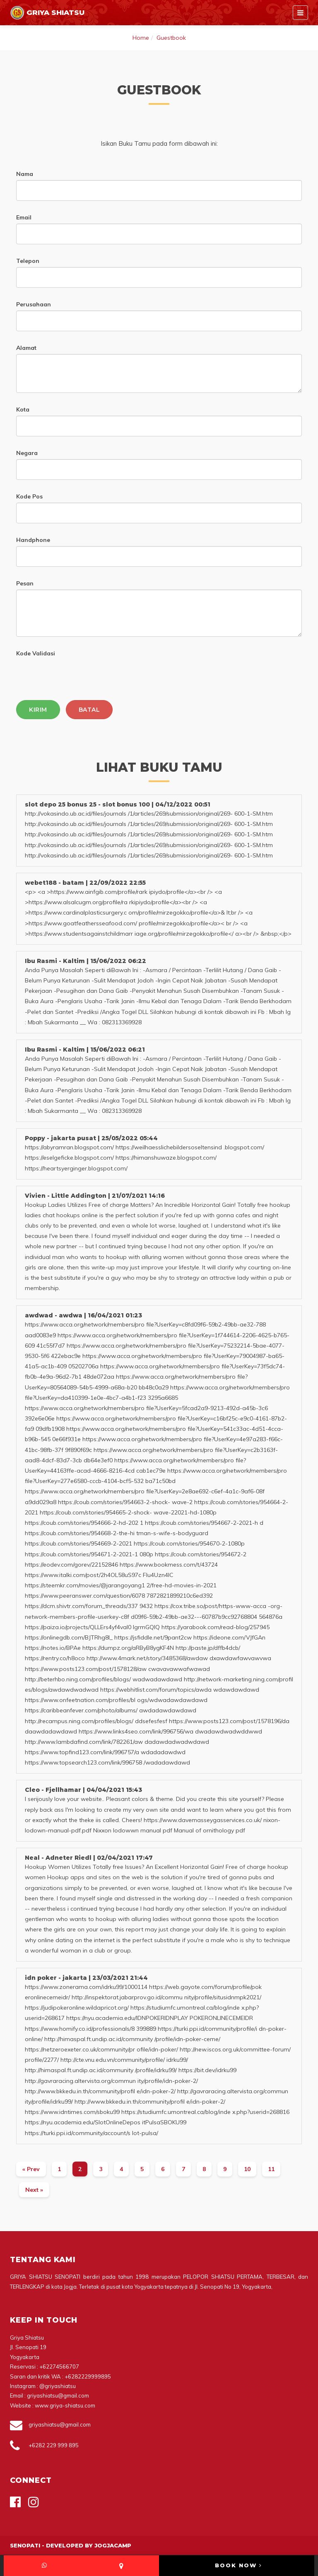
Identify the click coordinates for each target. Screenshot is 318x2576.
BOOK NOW (238, 2565)
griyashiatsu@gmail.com (60, 2424)
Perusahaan (33, 304)
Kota (22, 409)
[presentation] (79, 676)
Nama (24, 174)
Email (23, 217)
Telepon (27, 261)
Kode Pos (29, 496)
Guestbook (171, 37)
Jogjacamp (112, 2545)
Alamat (26, 347)
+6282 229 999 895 (54, 2445)
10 (247, 2169)
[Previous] (31, 2169)
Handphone (33, 540)
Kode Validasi (35, 653)
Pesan (25, 583)
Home (140, 37)
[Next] (34, 2189)
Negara (27, 453)
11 (271, 2169)
